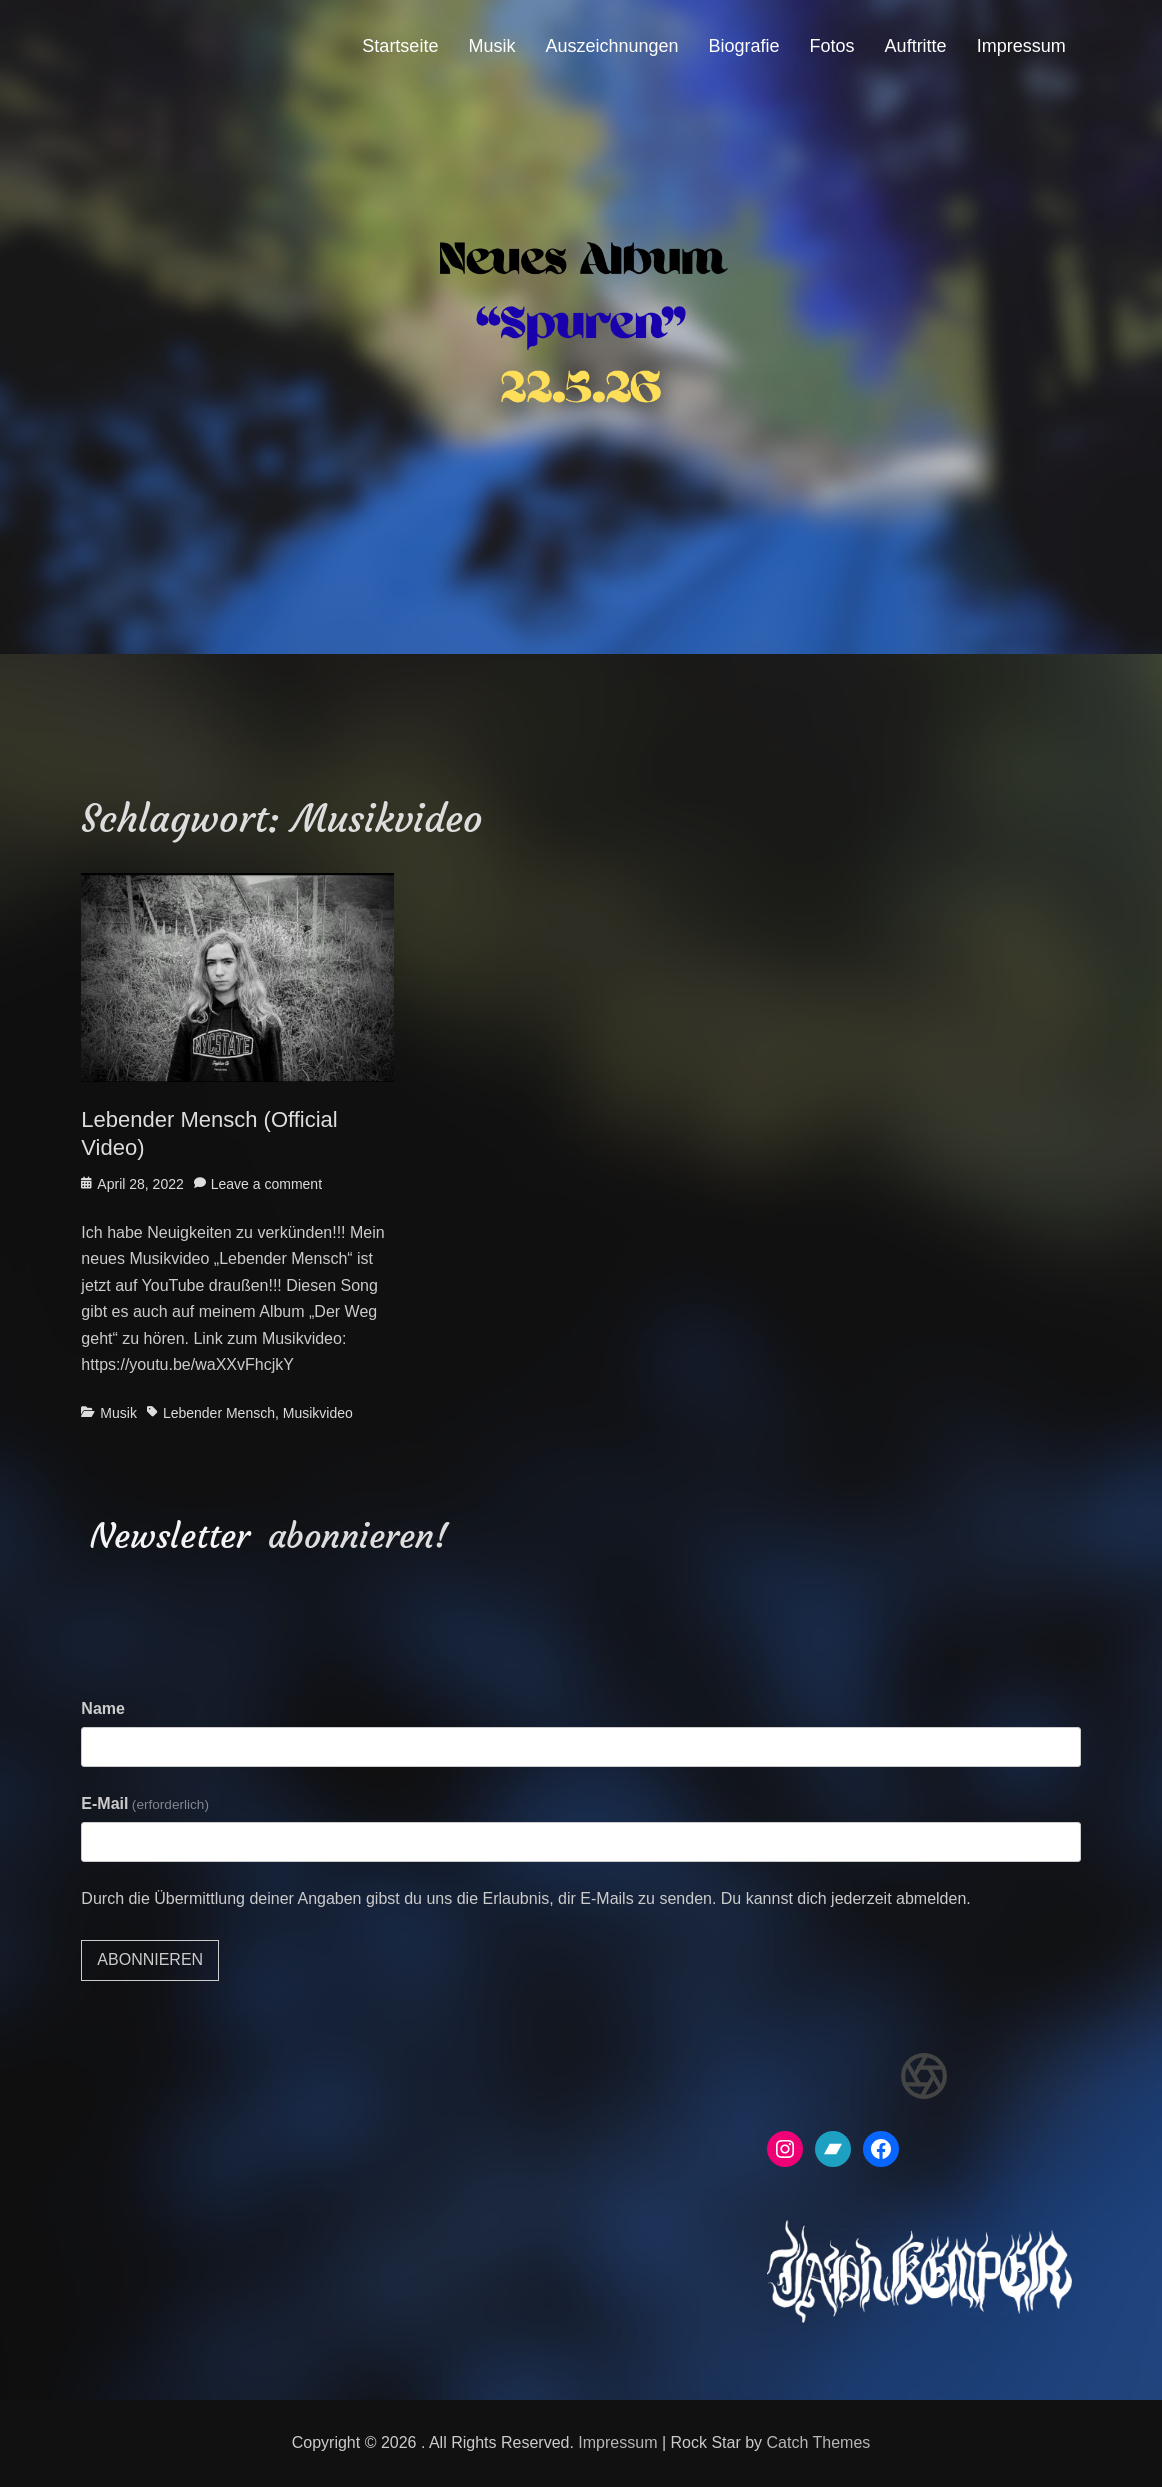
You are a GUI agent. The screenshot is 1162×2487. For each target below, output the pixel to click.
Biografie (744, 46)
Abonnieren (150, 1959)
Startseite (400, 46)
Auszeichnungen (611, 46)
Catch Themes (819, 2442)
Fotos (832, 46)
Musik (491, 46)
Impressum (1021, 46)
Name (103, 1708)
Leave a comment (266, 1184)
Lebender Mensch (219, 1413)
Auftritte (916, 46)
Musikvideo (318, 1413)
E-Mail (145, 1803)
